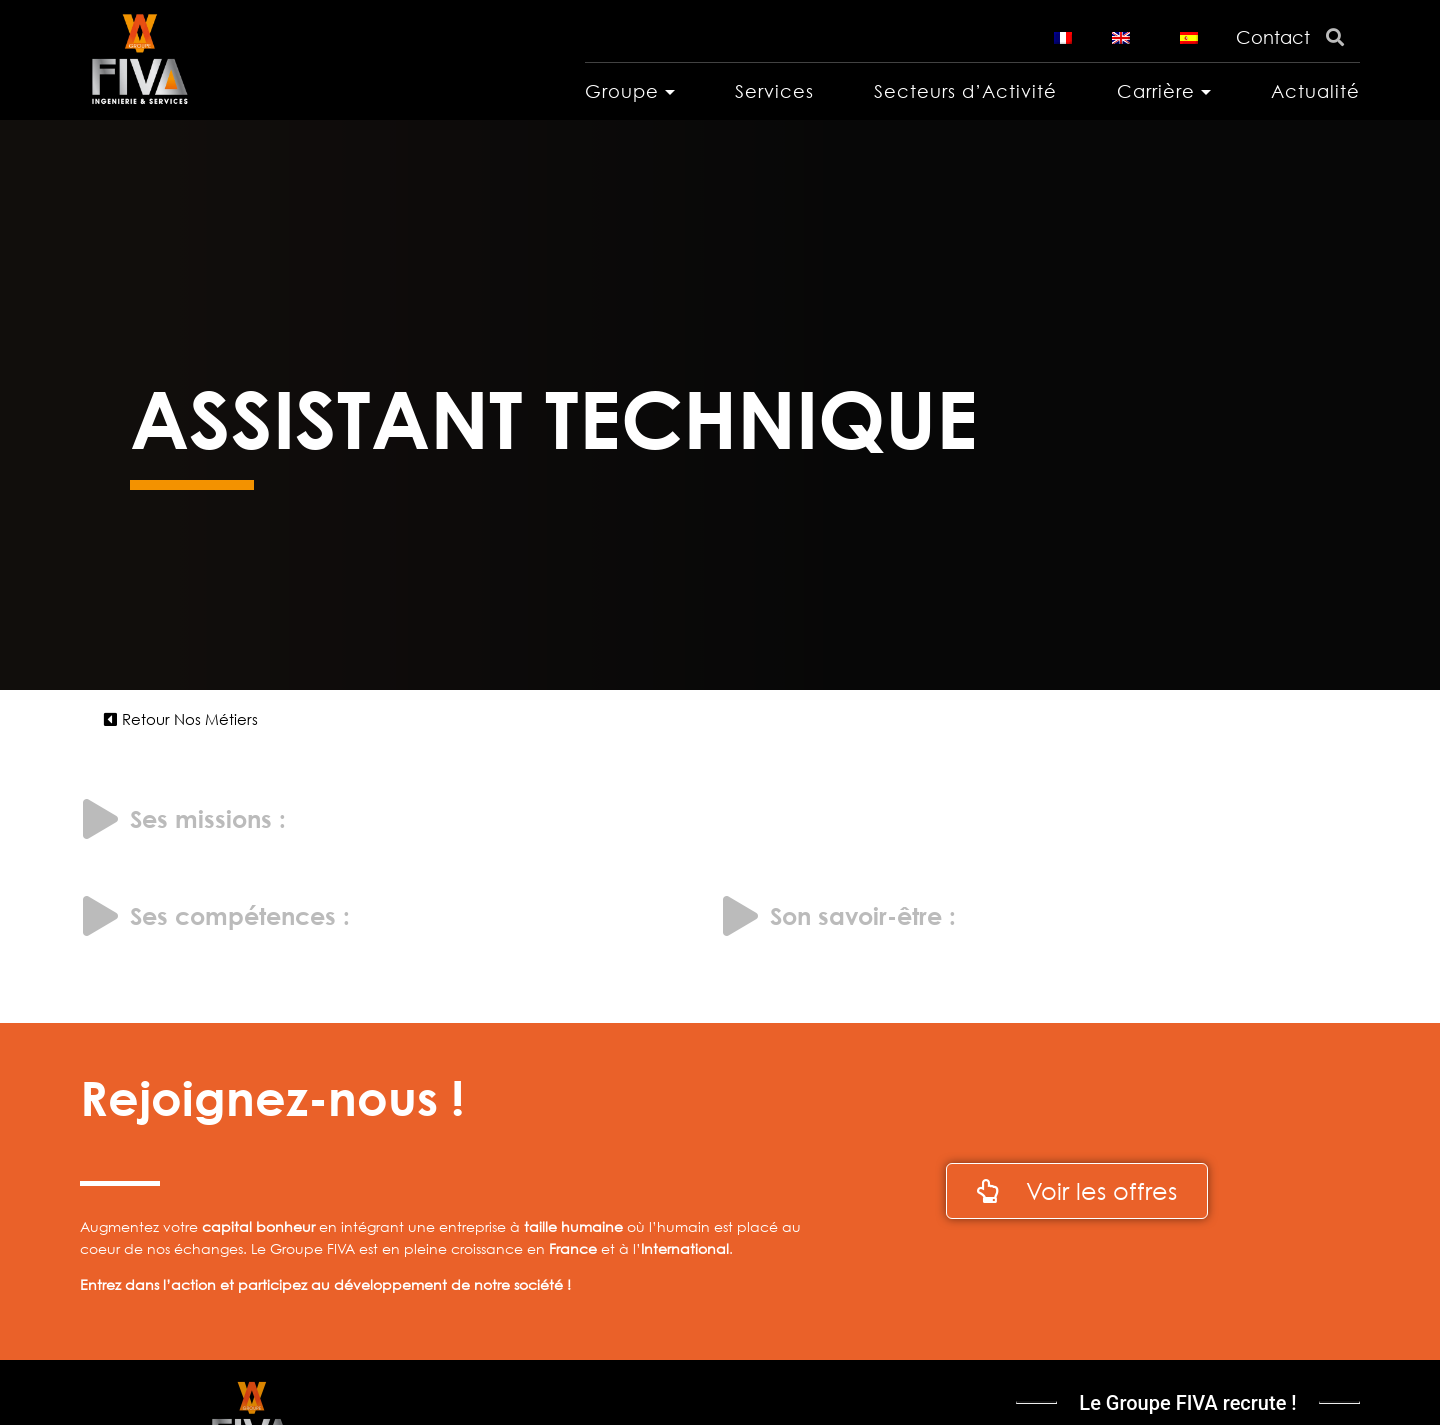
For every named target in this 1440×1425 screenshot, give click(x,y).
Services (774, 91)
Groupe (622, 91)
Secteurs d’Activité (965, 91)
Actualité (1315, 91)
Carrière (1156, 91)
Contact (1273, 37)
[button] (181, 719)
